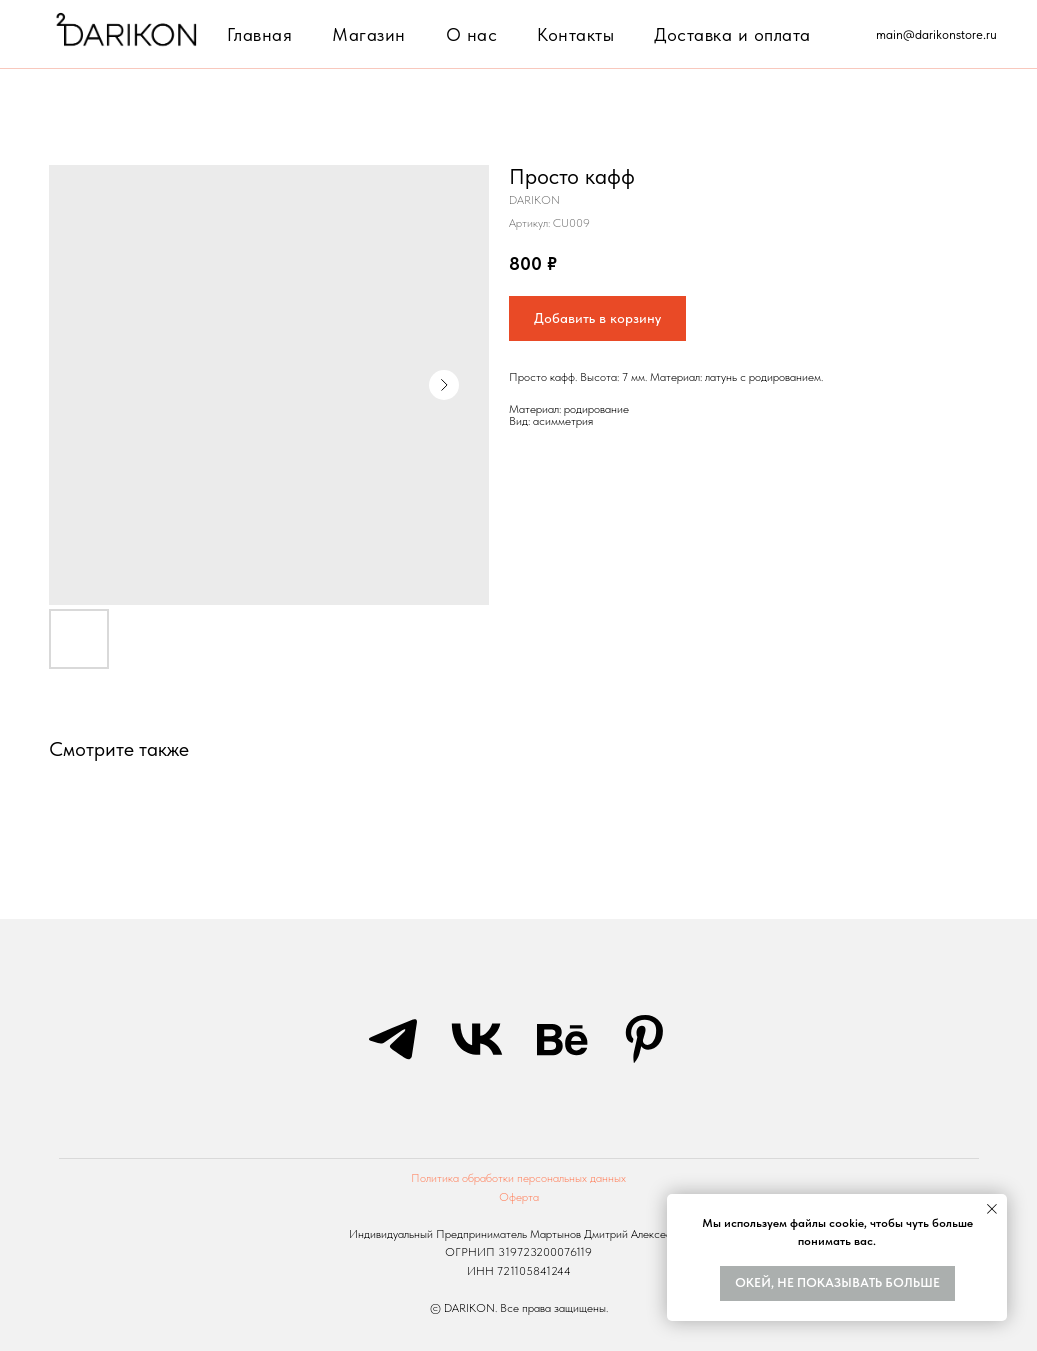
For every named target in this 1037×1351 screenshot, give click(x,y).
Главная (260, 34)
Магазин (369, 34)
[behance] (561, 1039)
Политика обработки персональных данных (518, 1178)
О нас (472, 34)
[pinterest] (645, 1039)
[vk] (477, 1039)
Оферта (519, 1197)
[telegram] (393, 1039)
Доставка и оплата (732, 34)
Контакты (575, 34)
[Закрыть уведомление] (992, 1209)
